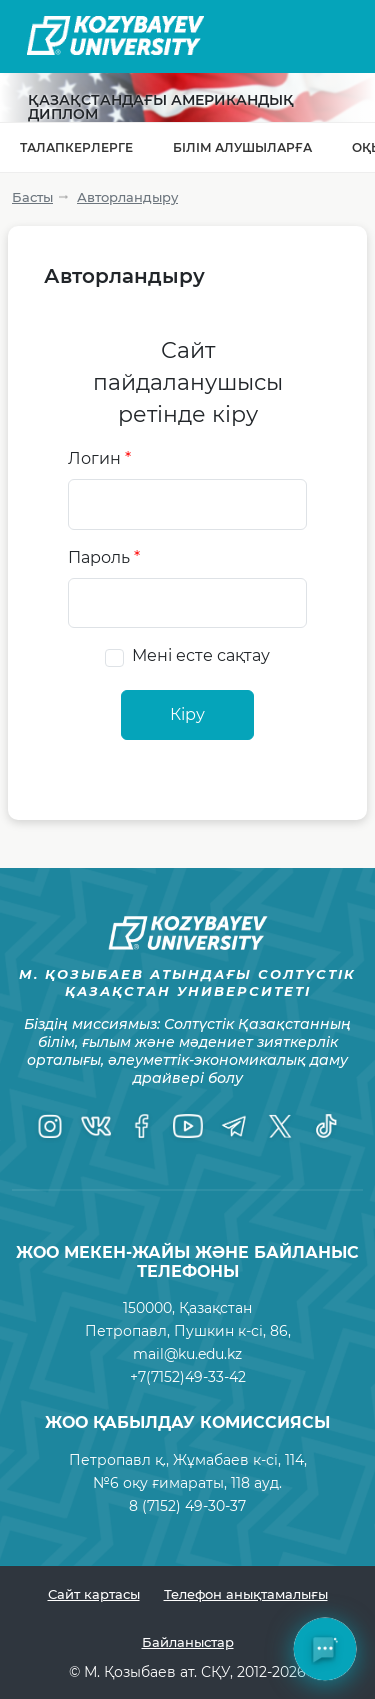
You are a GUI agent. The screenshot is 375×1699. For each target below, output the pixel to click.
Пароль (104, 557)
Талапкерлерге (76, 147)
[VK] (96, 1126)
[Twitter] (280, 1126)
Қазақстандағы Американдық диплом (161, 107)
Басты (32, 197)
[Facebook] (142, 1126)
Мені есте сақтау (201, 655)
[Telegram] (234, 1126)
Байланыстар (188, 1642)
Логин (99, 458)
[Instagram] (50, 1126)
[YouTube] (188, 1126)
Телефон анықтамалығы (246, 1594)
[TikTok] (326, 1126)
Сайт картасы (94, 1594)
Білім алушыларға (242, 147)
